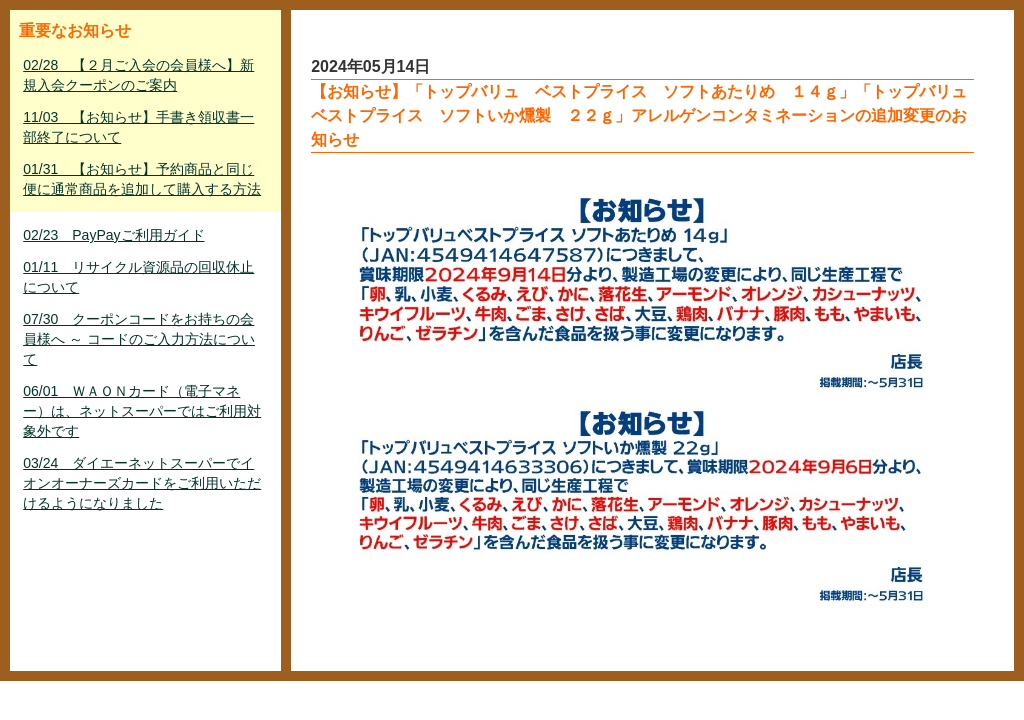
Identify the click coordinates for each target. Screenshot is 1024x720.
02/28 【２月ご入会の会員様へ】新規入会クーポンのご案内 (138, 75)
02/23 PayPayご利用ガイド (113, 235)
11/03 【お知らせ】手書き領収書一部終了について (138, 127)
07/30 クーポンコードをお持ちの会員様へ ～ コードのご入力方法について (139, 339)
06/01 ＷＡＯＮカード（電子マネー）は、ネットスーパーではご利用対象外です (142, 411)
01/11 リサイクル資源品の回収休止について (138, 277)
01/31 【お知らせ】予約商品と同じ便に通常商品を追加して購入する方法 (142, 179)
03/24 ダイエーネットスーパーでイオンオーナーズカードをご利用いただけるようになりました (142, 483)
